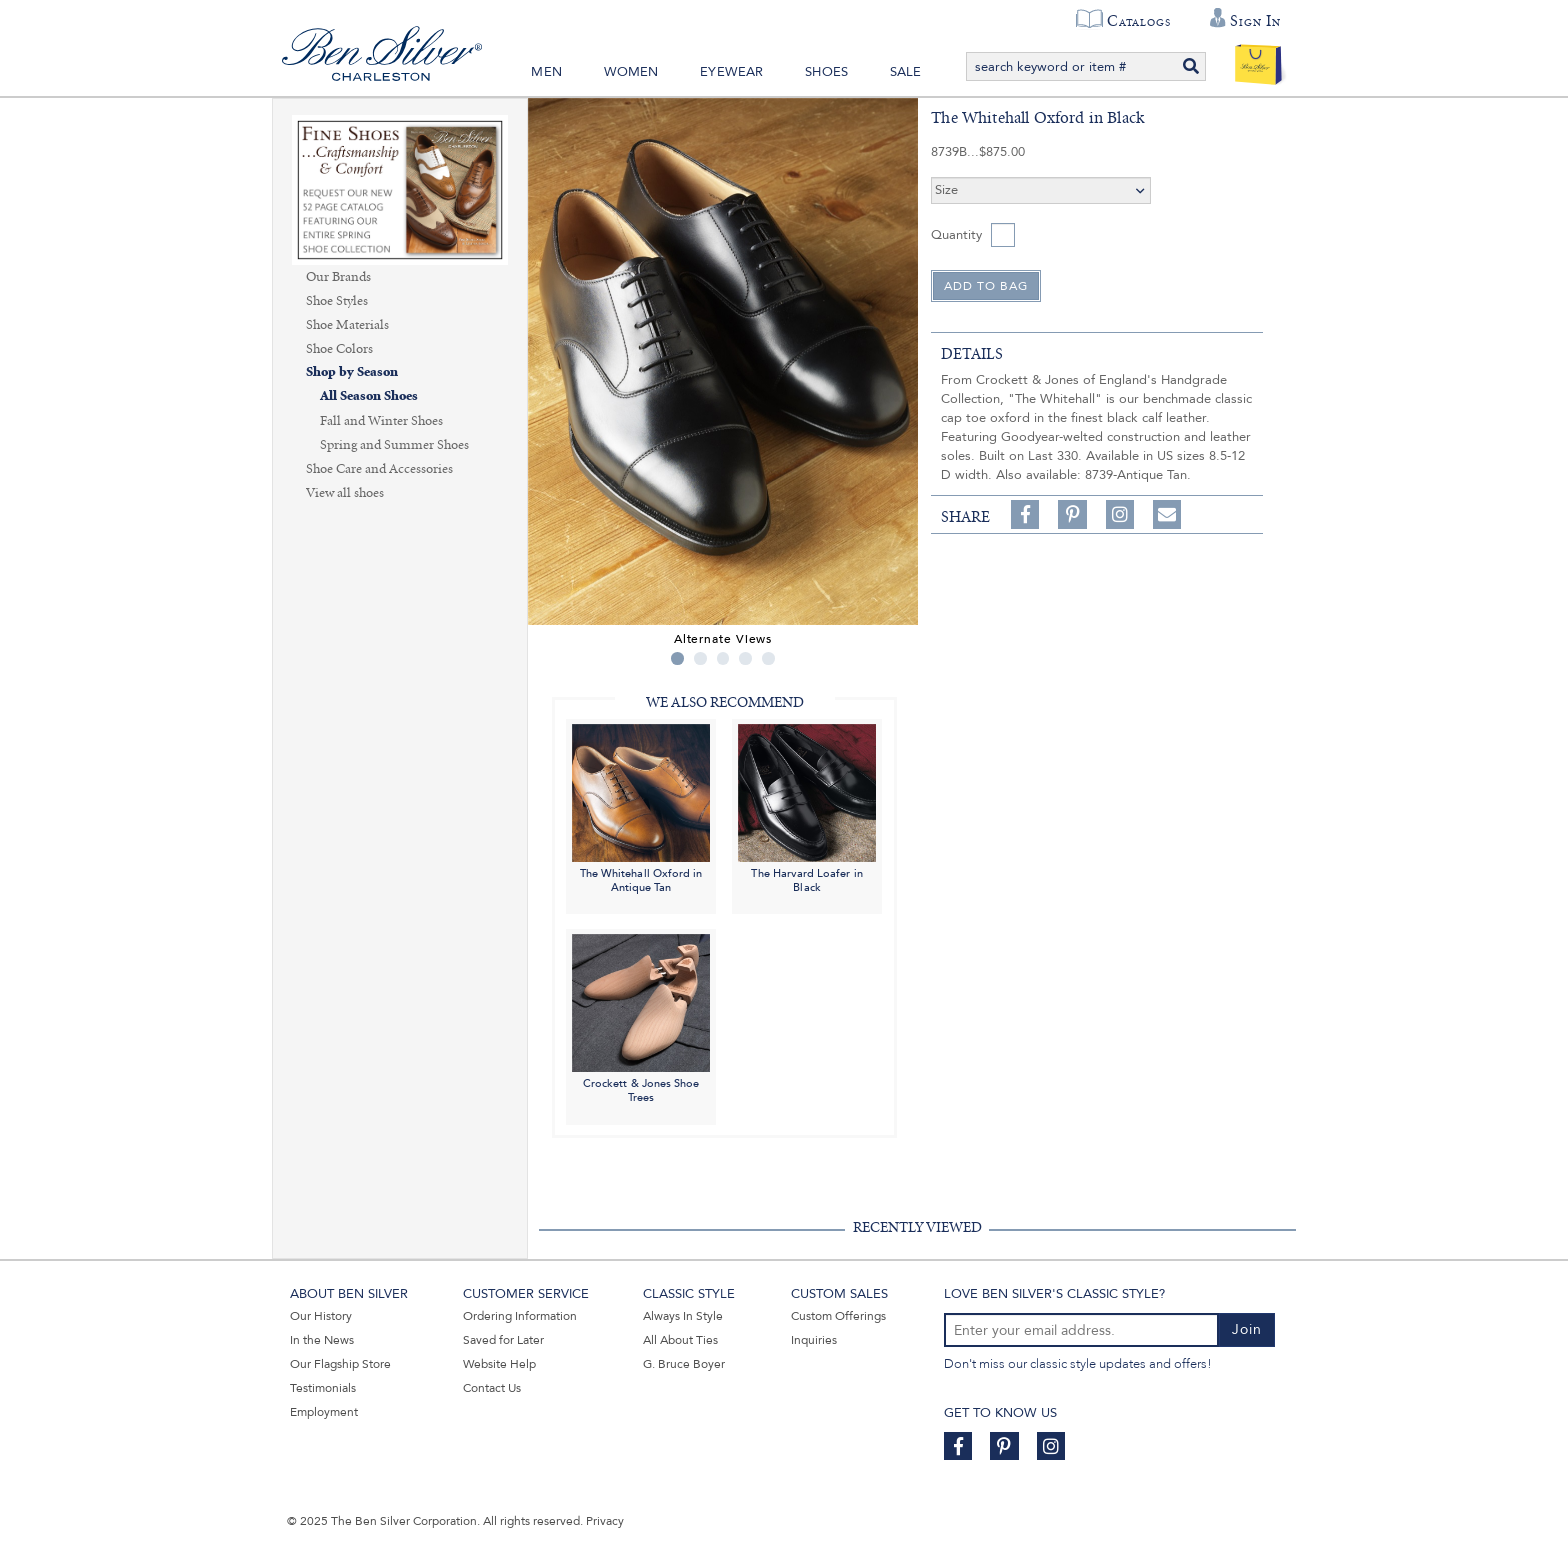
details (972, 354)
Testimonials (323, 1388)
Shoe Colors (339, 349)
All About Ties (680, 1340)
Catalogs (1138, 21)
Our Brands (338, 277)
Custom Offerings (838, 1316)
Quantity (956, 235)
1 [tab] (677, 658)
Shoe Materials (347, 325)
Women (631, 72)
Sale (906, 72)
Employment (324, 1412)
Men (546, 72)
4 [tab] (745, 658)
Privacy (605, 1521)
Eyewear (731, 72)
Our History (321, 1316)
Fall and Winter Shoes (381, 421)
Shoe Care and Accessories (379, 469)
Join (1247, 1329)
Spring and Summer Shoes (394, 445)
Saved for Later (503, 1340)
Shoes (826, 72)
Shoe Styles (337, 301)
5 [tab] (768, 658)
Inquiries (814, 1340)
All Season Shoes (369, 396)
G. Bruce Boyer (684, 1364)
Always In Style (683, 1316)
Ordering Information (520, 1316)
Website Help (499, 1364)
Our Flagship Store (340, 1364)
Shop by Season (352, 372)
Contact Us (492, 1388)
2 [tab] (700, 658)
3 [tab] (723, 658)
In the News (322, 1340)
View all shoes (345, 493)
